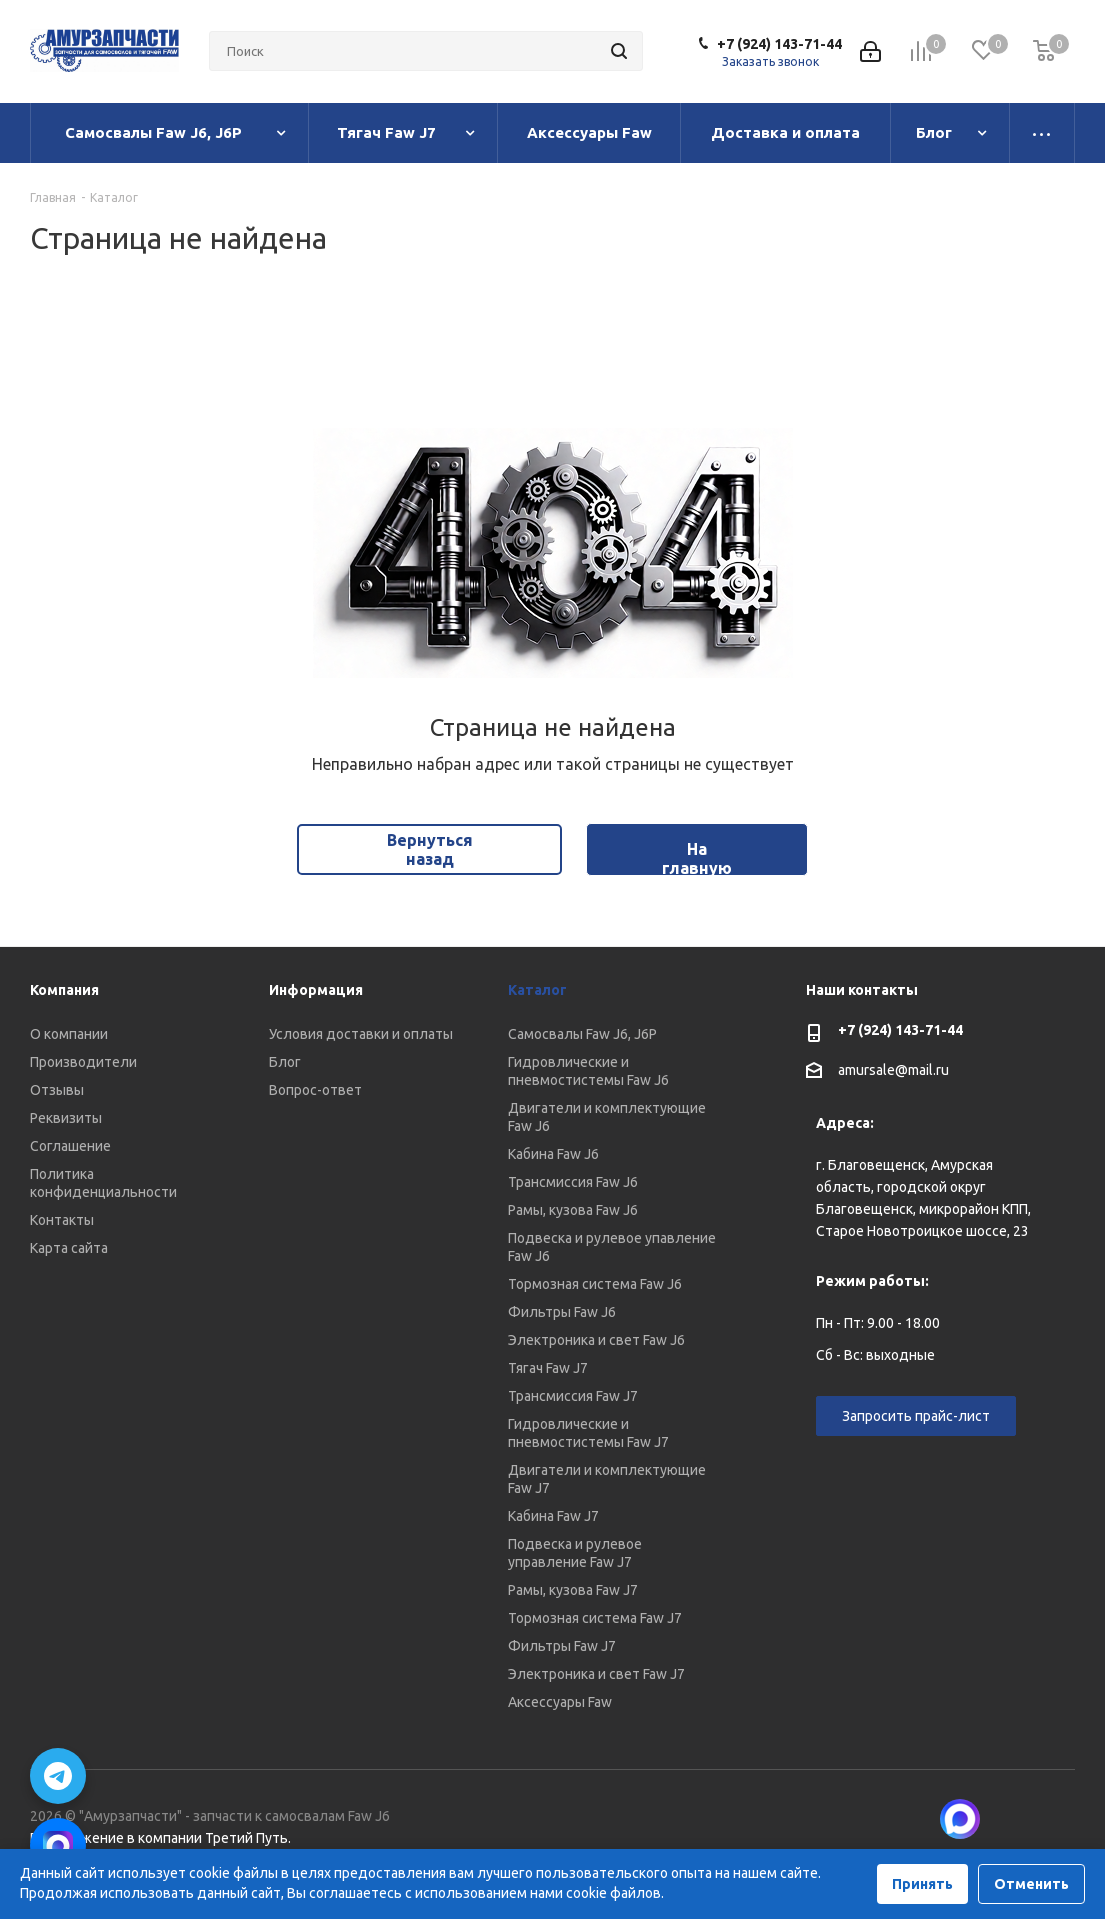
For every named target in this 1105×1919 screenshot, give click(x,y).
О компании (69, 1034)
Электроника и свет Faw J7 (596, 1674)
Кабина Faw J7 (553, 1516)
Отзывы (57, 1090)
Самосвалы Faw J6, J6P (582, 1034)
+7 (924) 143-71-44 (779, 44)
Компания (64, 990)
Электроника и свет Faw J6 (596, 1340)
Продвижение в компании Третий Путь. (160, 1838)
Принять (922, 1884)
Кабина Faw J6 (553, 1154)
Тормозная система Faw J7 (595, 1618)
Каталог (537, 990)
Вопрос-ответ (315, 1090)
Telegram (1060, 1819)
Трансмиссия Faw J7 (573, 1396)
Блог (285, 1062)
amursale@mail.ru (893, 1071)
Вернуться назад (430, 849)
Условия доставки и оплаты (361, 1034)
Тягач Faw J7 (548, 1368)
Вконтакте (1010, 1819)
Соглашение (70, 1146)
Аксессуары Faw (560, 1702)
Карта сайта (69, 1248)
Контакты (62, 1220)
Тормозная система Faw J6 (595, 1284)
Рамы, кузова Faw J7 (573, 1590)
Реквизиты (66, 1118)
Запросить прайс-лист (916, 1416)
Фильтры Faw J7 (562, 1646)
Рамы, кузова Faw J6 (573, 1210)
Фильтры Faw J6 (562, 1312)
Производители (83, 1062)
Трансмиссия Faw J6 (573, 1182)
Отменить (1031, 1884)
